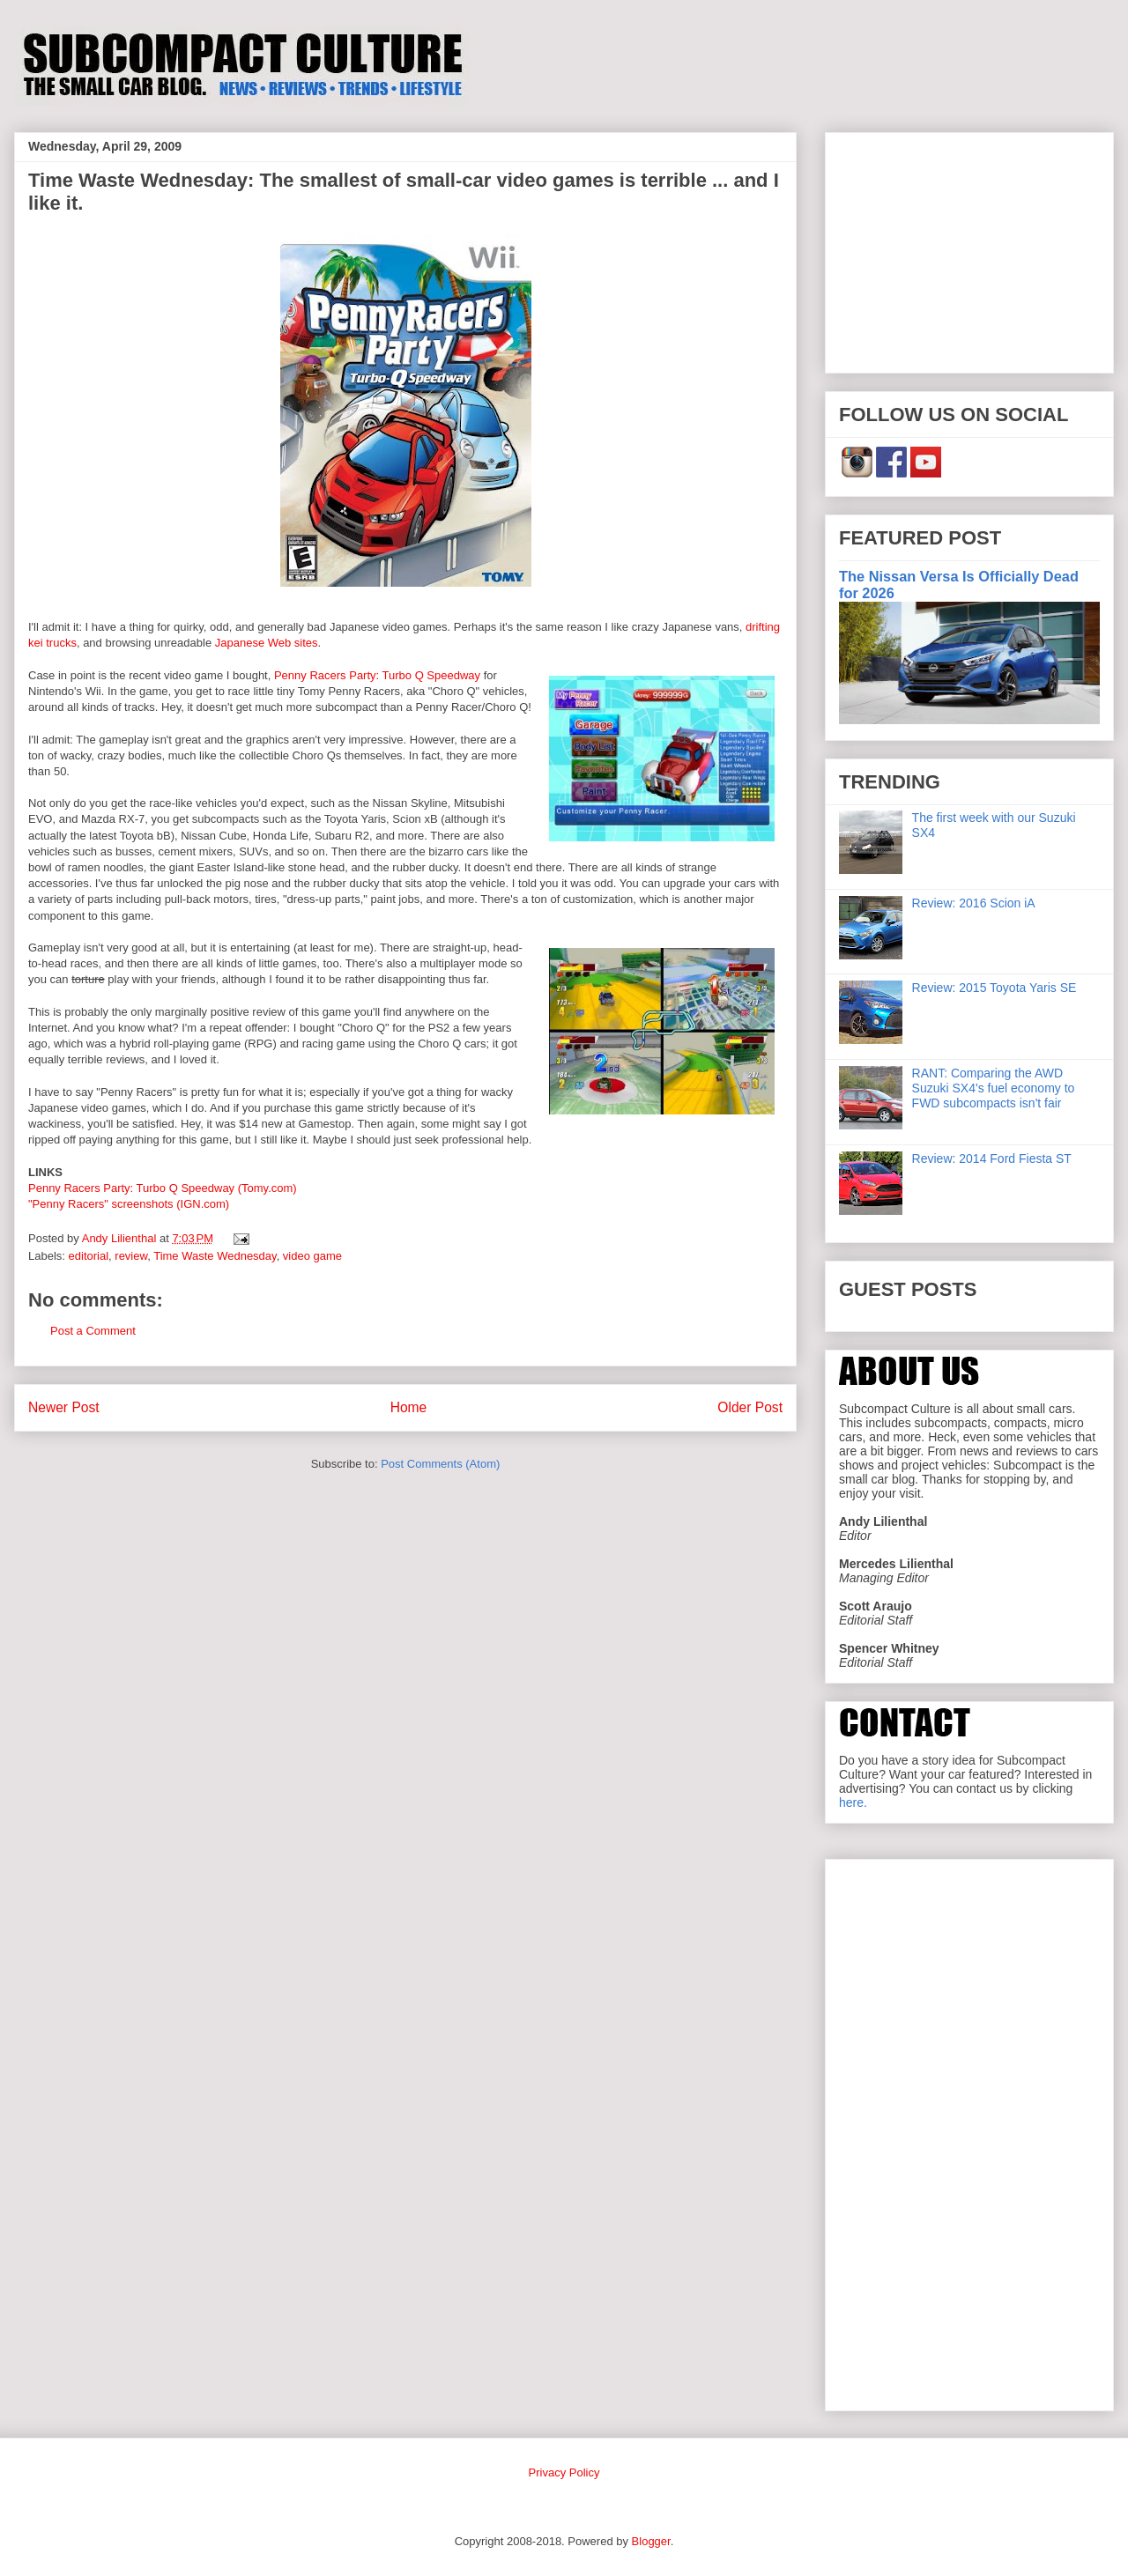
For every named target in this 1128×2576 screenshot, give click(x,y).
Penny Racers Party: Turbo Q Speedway (377, 675)
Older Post (750, 1407)
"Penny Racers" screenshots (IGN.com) (128, 1203)
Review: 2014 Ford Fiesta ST (992, 1158)
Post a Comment (93, 1330)
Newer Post (64, 1407)
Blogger (651, 2541)
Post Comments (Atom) (440, 1463)
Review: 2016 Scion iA (973, 903)
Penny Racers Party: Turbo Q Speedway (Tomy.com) (162, 1188)
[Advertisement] (969, 249)
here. (853, 1802)
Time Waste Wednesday (214, 1255)
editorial (89, 1255)
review (131, 1255)
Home (408, 1407)
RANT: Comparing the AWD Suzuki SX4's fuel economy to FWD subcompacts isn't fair (993, 1088)
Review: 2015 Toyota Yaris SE (994, 988)
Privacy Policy (564, 2472)
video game (312, 1255)
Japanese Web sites (266, 642)
